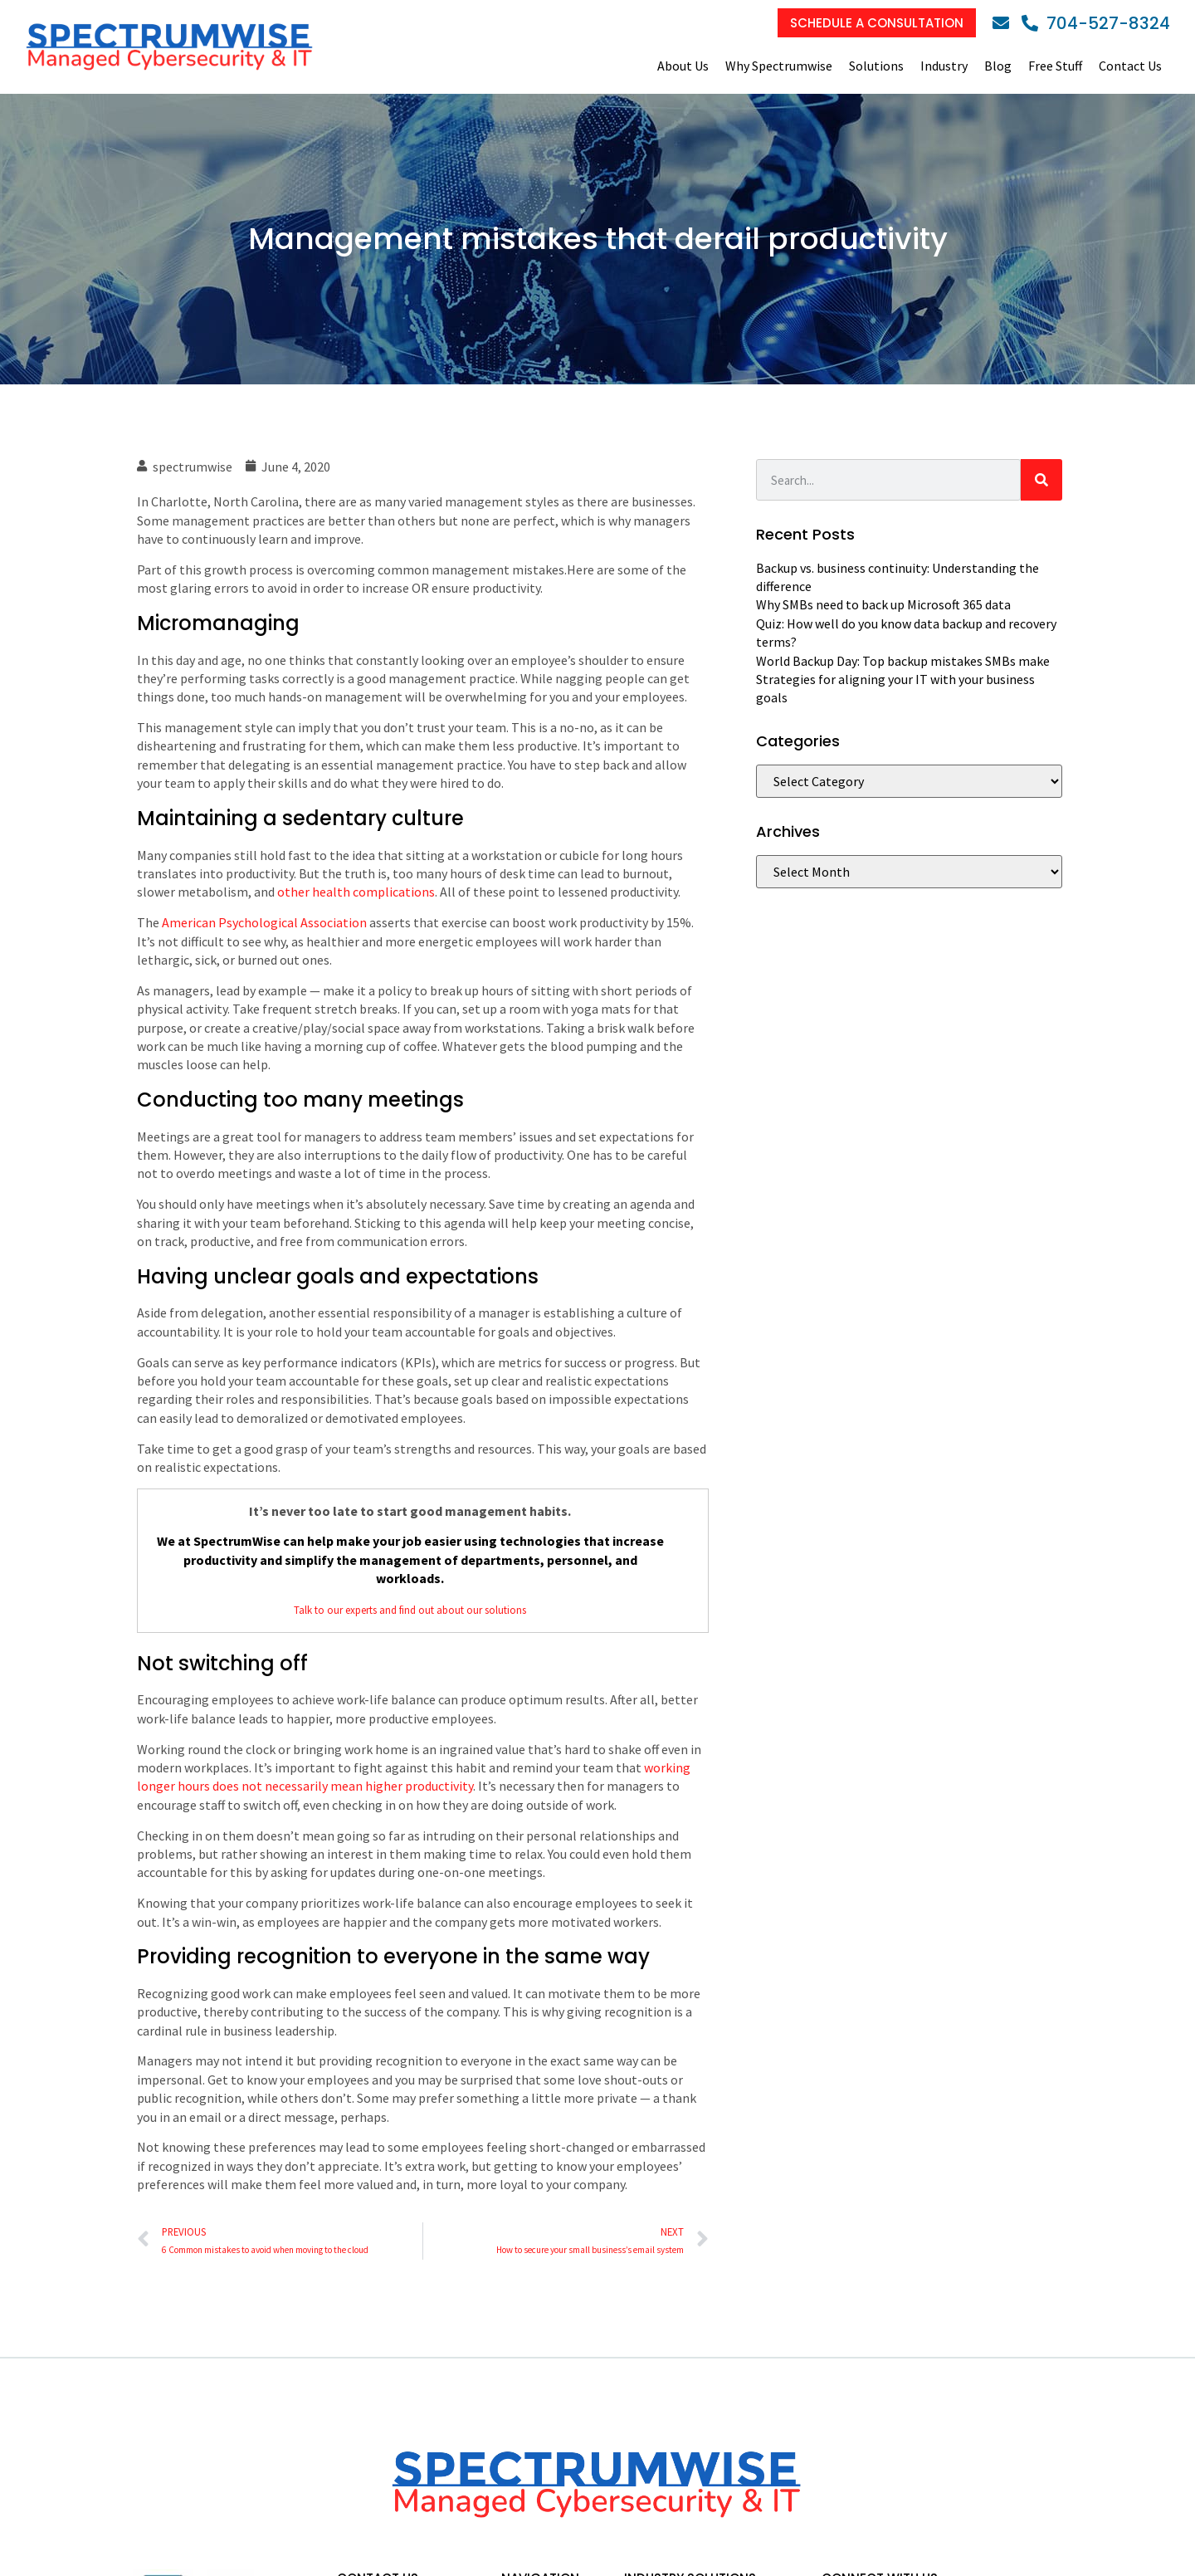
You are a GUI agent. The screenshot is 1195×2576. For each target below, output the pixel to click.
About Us (683, 65)
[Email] (1005, 23)
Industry (944, 65)
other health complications (356, 891)
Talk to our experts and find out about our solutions (410, 1610)
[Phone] (1096, 23)
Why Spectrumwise (778, 65)
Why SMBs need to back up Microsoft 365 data (883, 604)
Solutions (876, 65)
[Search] (1041, 480)
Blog (998, 65)
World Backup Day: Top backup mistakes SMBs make (903, 661)
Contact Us (1130, 65)
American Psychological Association (264, 922)
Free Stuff (1055, 65)
